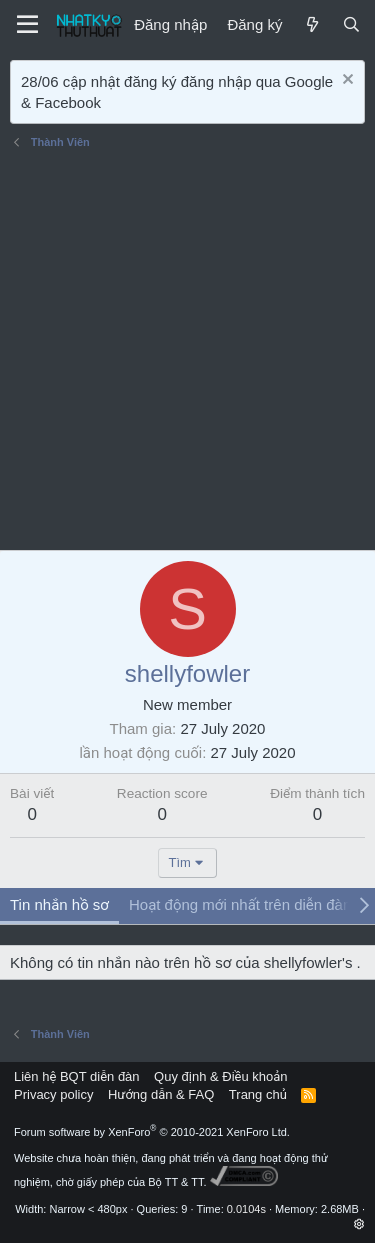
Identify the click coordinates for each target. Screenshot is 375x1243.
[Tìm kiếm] (351, 24)
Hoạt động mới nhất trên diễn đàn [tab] (240, 904)
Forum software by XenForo (152, 1132)
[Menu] (27, 25)
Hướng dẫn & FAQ (161, 1094)
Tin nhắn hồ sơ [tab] (59, 904)
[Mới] (311, 24)
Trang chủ (258, 1094)
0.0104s (246, 1209)
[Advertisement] (187, 352)
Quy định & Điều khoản (220, 1076)
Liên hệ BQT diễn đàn (77, 1076)
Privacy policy (53, 1094)
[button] (359, 1224)
